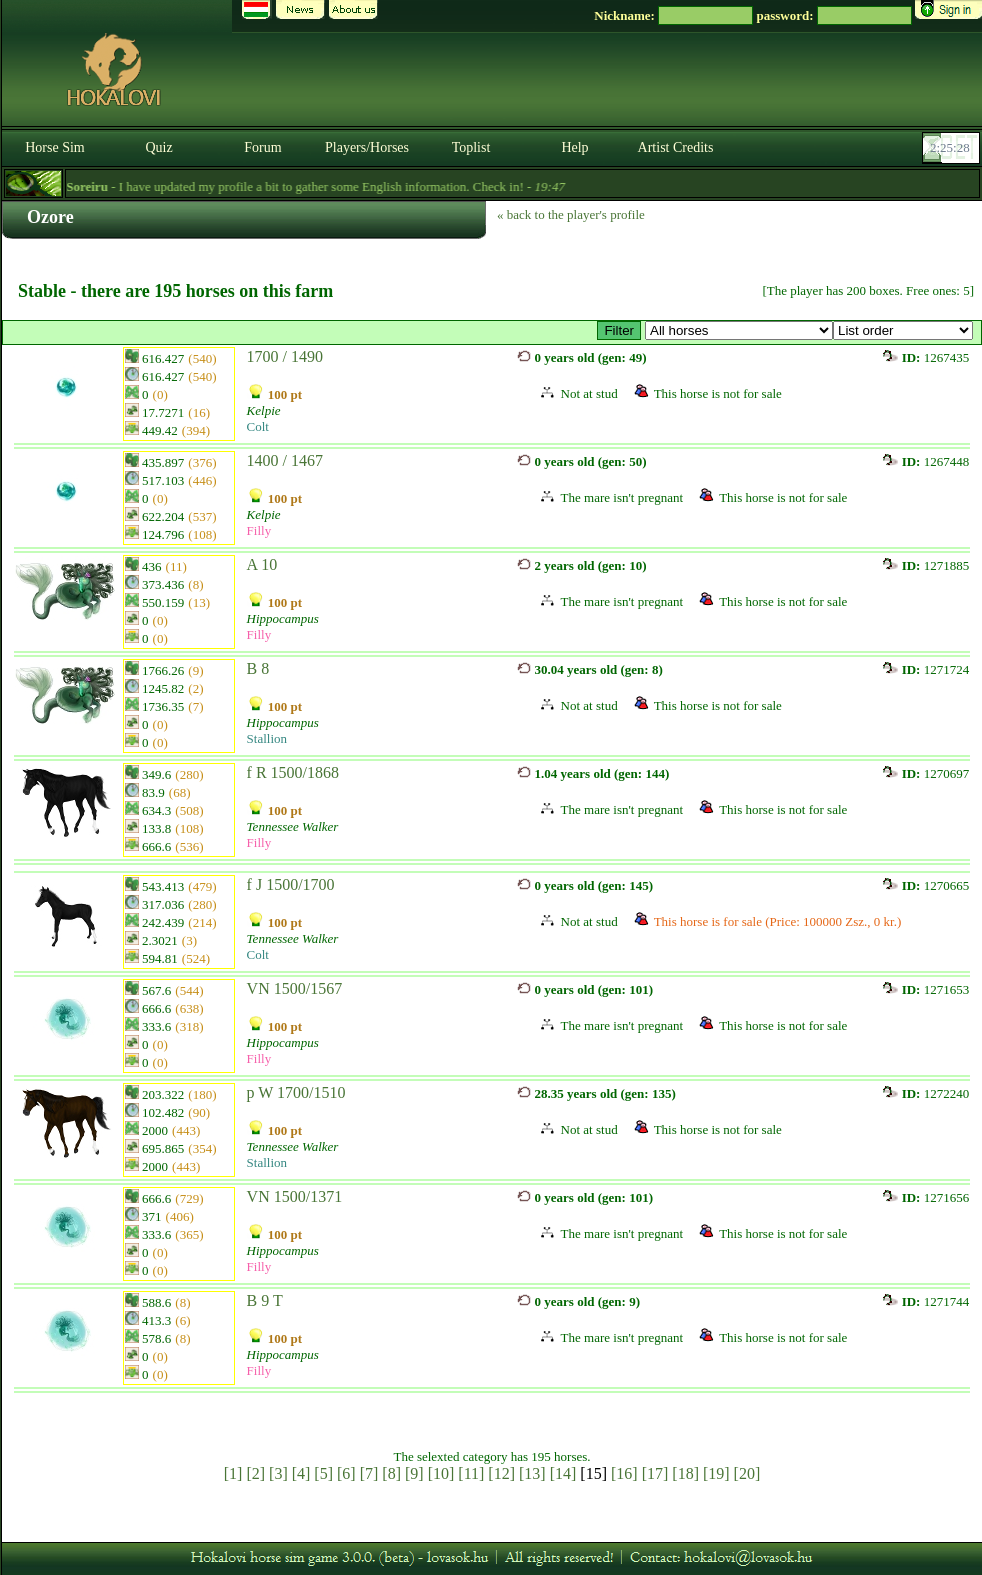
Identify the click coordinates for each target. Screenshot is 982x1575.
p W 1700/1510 (296, 1092)
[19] (716, 1473)
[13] (532, 1473)
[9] (414, 1473)
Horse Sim (55, 147)
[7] (369, 1473)
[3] (278, 1473)
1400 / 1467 (285, 460)
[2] (255, 1473)
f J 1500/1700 (291, 884)
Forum (262, 147)
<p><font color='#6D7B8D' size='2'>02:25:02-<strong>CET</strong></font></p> (953, 148)
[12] (501, 1473)
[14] (563, 1473)
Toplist (471, 147)
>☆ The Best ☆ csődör (739, 330)
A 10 (262, 564)
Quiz (158, 147)
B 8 (258, 668)
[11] (471, 1473)
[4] (301, 1473)
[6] (346, 1473)
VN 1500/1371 (295, 1196)
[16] (624, 1473)
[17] (655, 1473)
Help (574, 147)
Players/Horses (367, 147)
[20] (747, 1473)
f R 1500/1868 (293, 772)
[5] (323, 1473)
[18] (685, 1473)
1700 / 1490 (285, 356)
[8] (391, 1473)
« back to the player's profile (571, 214)
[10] (441, 1473)
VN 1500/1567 (295, 988)
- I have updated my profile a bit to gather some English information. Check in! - (358, 186)
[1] (233, 1473)
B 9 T (265, 1300)
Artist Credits (676, 147)
